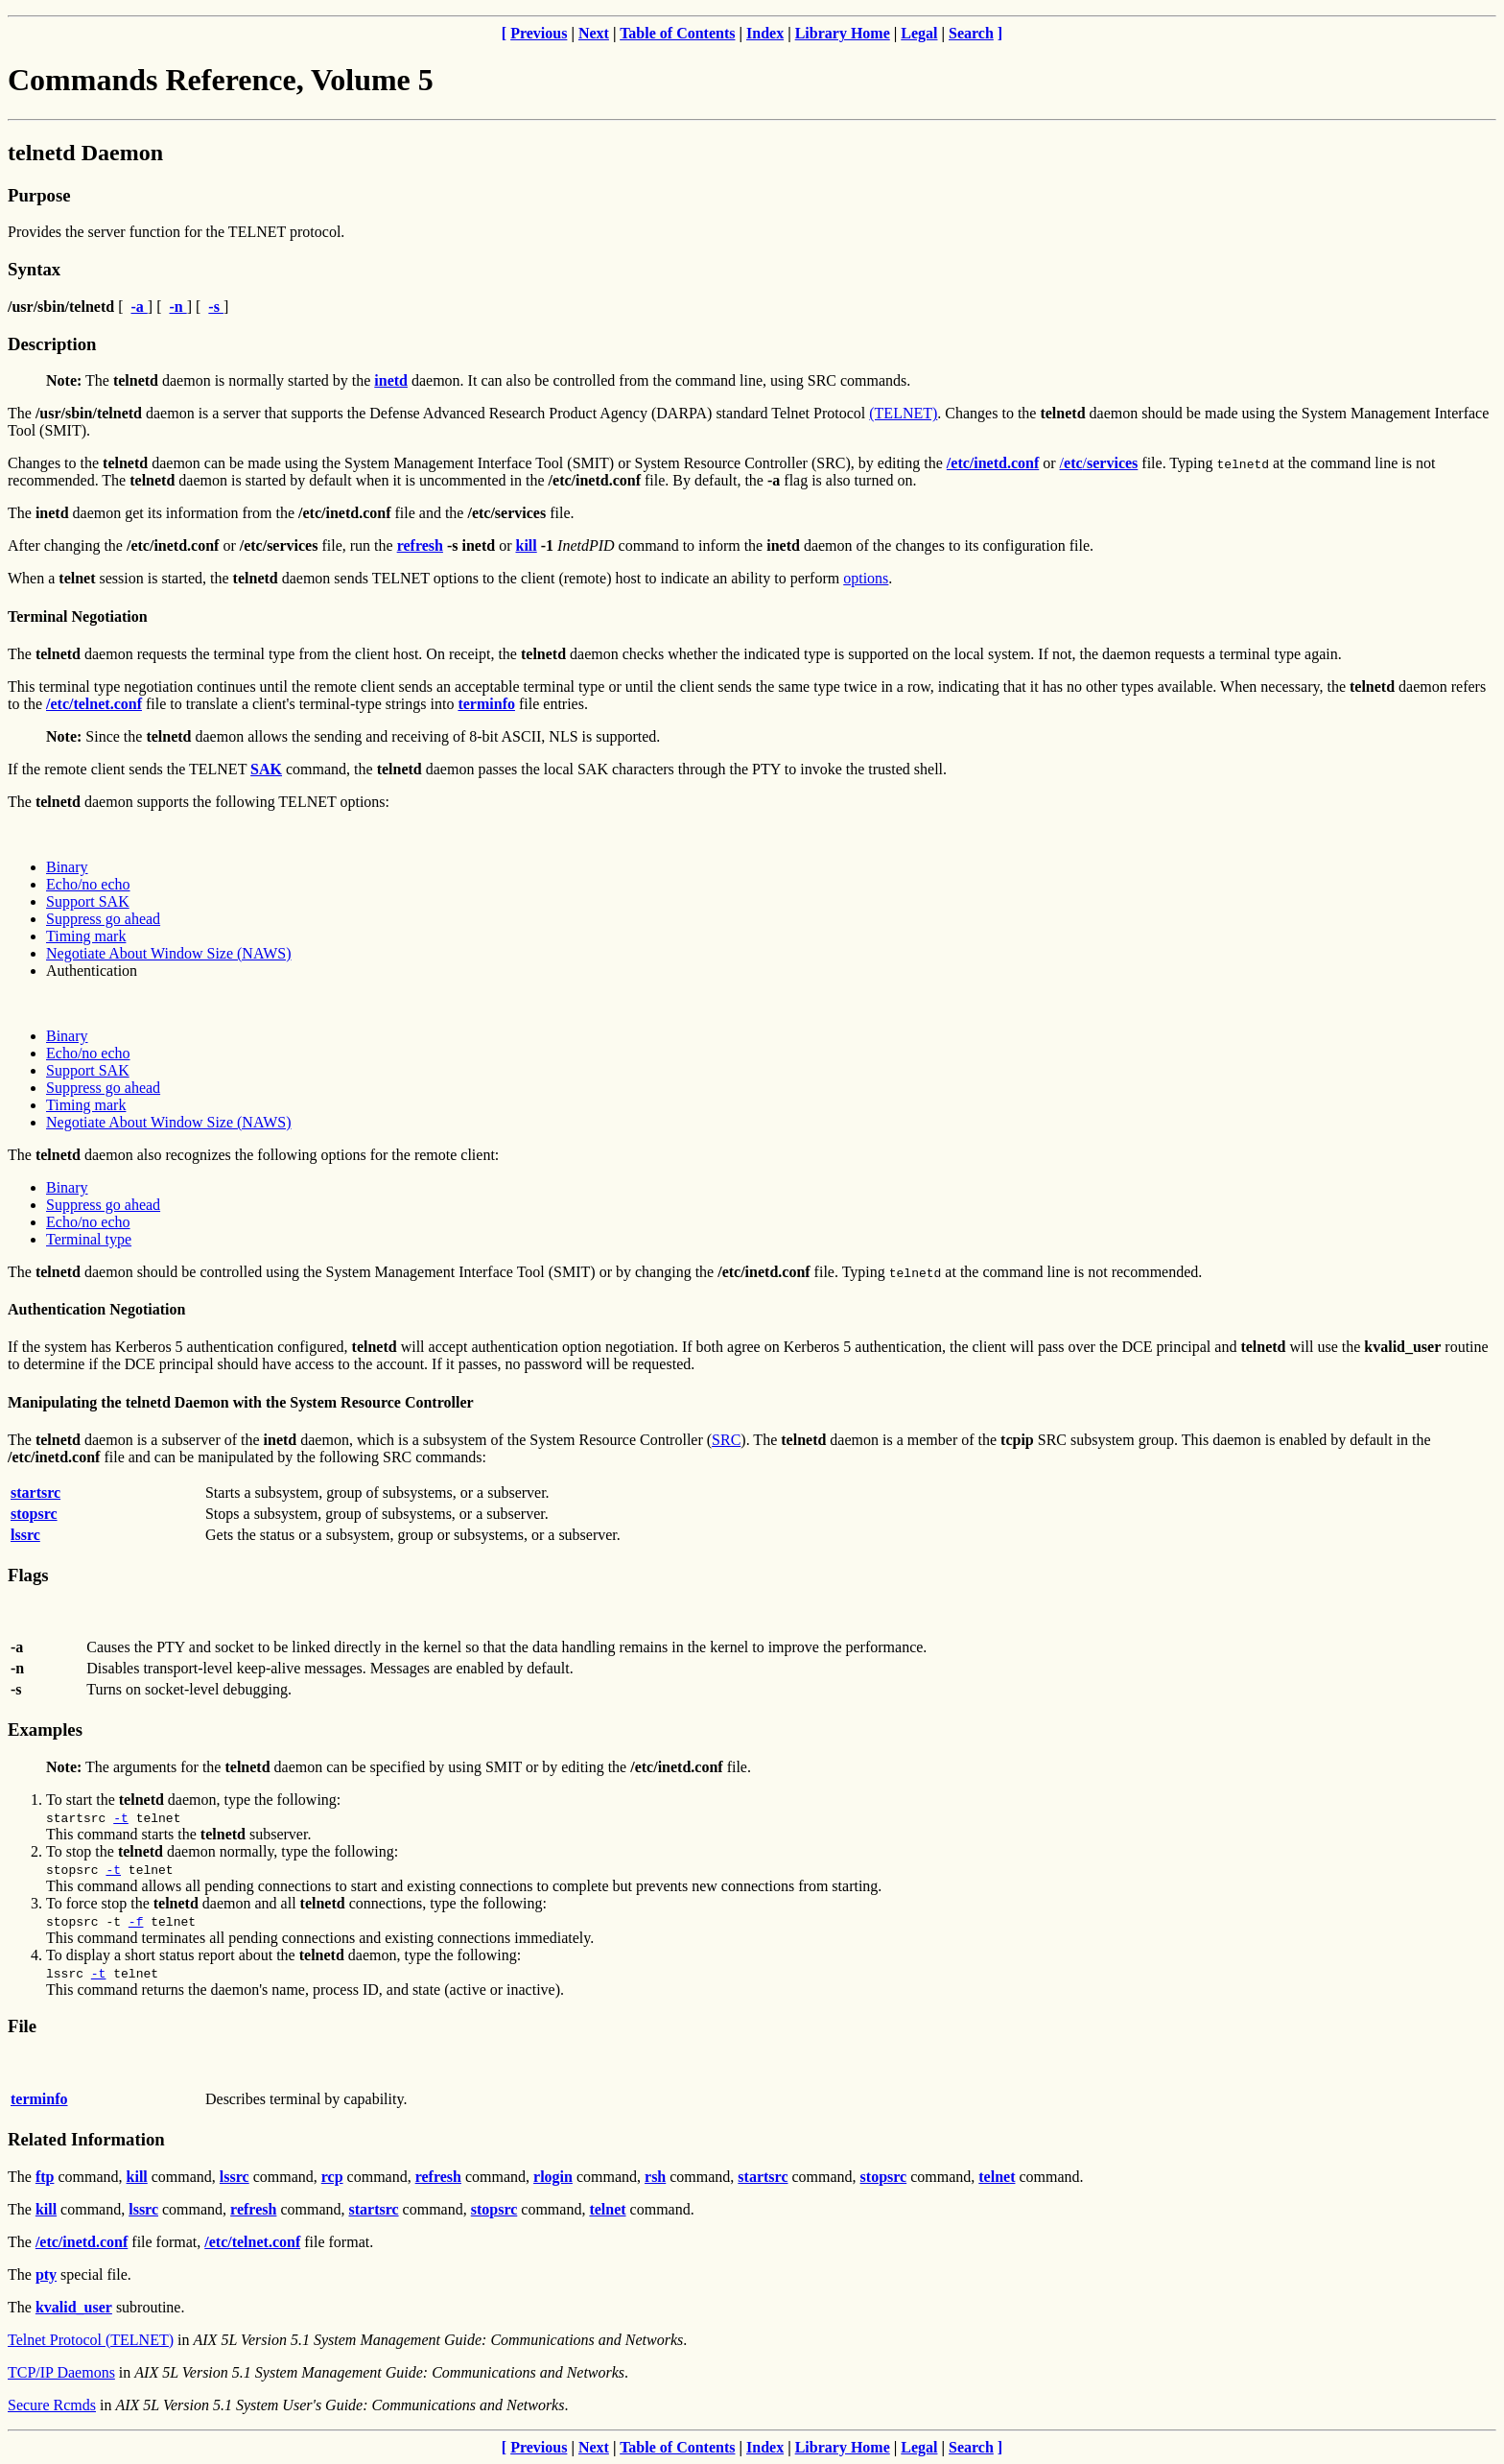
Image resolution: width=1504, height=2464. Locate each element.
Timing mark (86, 936)
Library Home (842, 33)
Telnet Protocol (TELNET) (91, 2340)
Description (52, 344)
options (865, 578)
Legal (919, 33)
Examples (45, 1729)
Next (593, 33)
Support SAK (87, 901)
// (1099, 463)
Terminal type (88, 1239)
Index (765, 33)
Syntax (34, 269)
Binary (67, 867)
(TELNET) (903, 413)
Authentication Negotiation (96, 1309)
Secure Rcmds (52, 2405)
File (22, 2026)
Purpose (39, 195)
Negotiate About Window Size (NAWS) (169, 953)
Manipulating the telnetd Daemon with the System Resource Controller (241, 1402)
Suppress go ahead (103, 919)
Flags (28, 1575)
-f (136, 1921)
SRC (726, 1440)
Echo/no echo (88, 884)
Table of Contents (677, 33)
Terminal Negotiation (78, 616)
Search (971, 33)
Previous (538, 33)
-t (121, 1817)
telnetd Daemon (85, 152)
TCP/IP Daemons (61, 2372)
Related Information (86, 2139)
